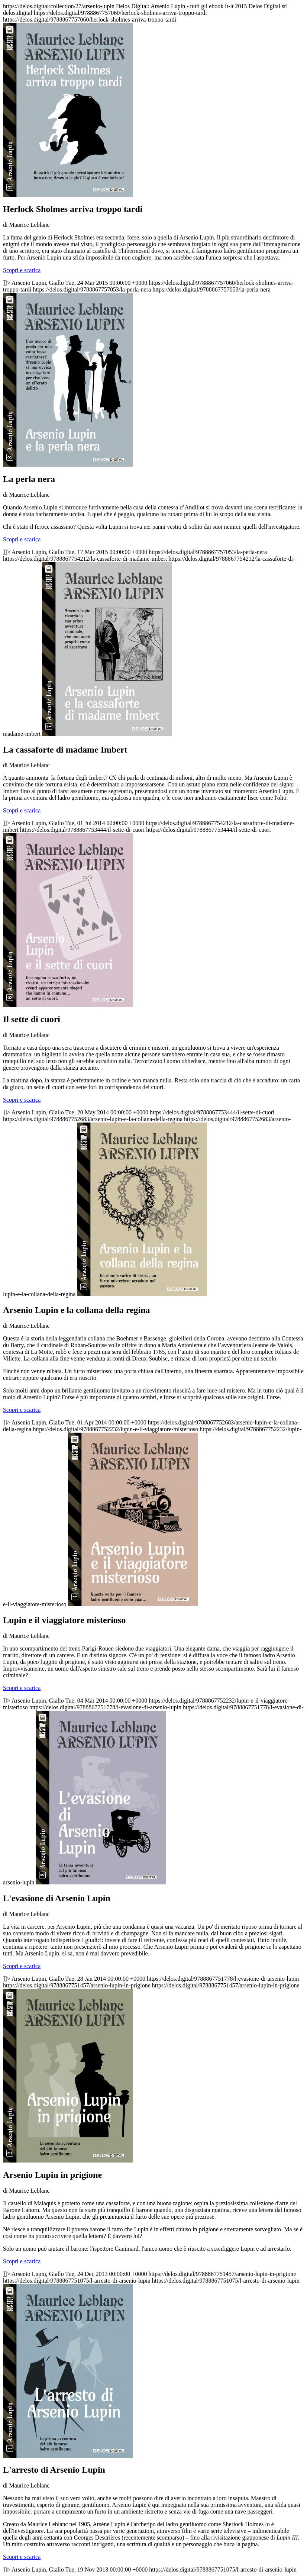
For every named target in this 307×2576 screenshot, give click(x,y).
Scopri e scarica (22, 270)
